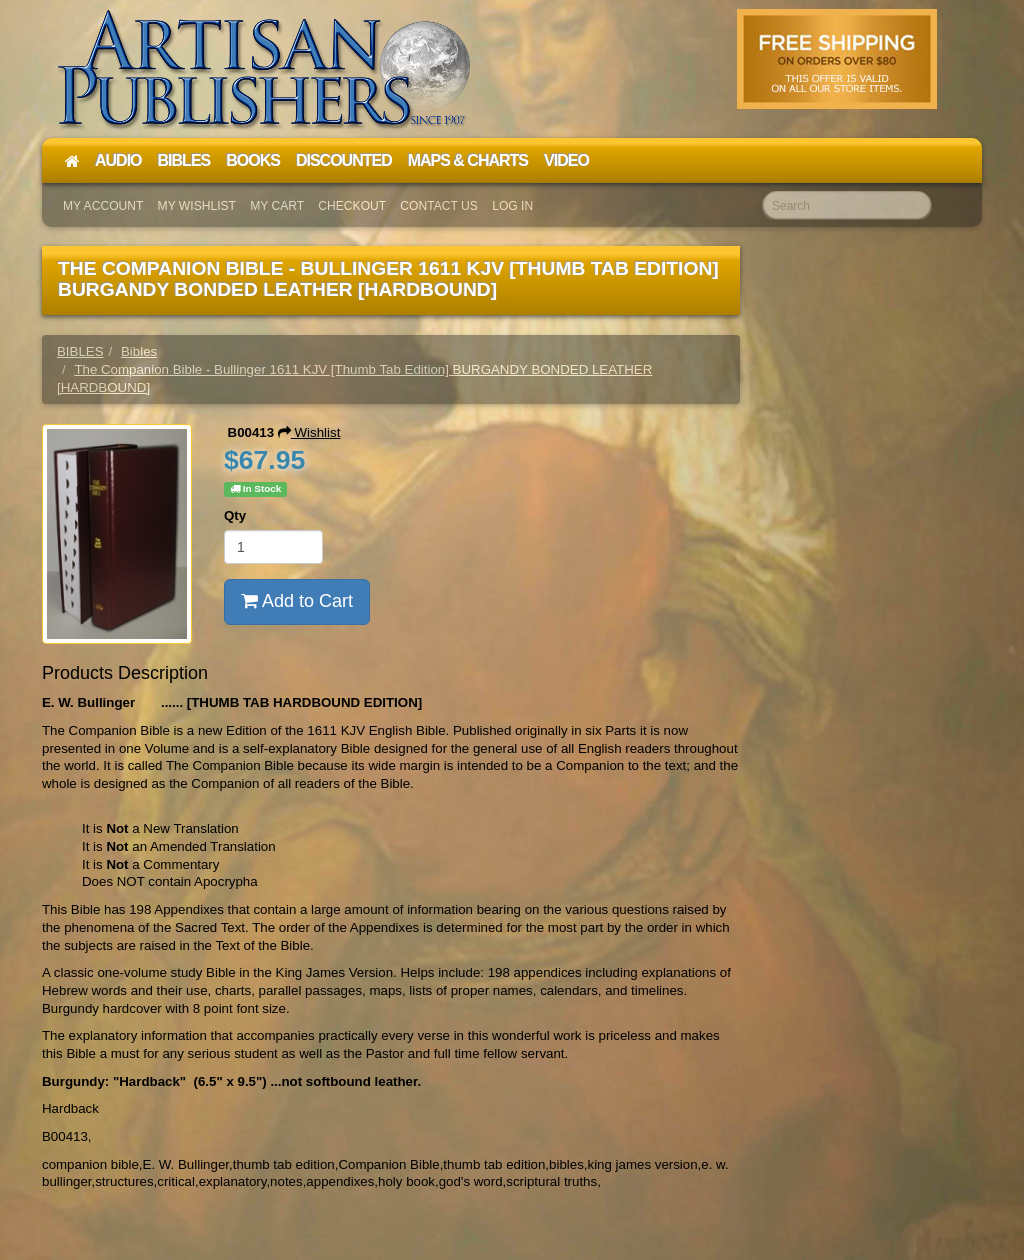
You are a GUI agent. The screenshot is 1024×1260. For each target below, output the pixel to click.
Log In (512, 206)
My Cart (277, 206)
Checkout (352, 206)
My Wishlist (197, 206)
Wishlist (309, 432)
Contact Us (439, 206)
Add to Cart (297, 601)
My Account (103, 206)
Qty (235, 515)
